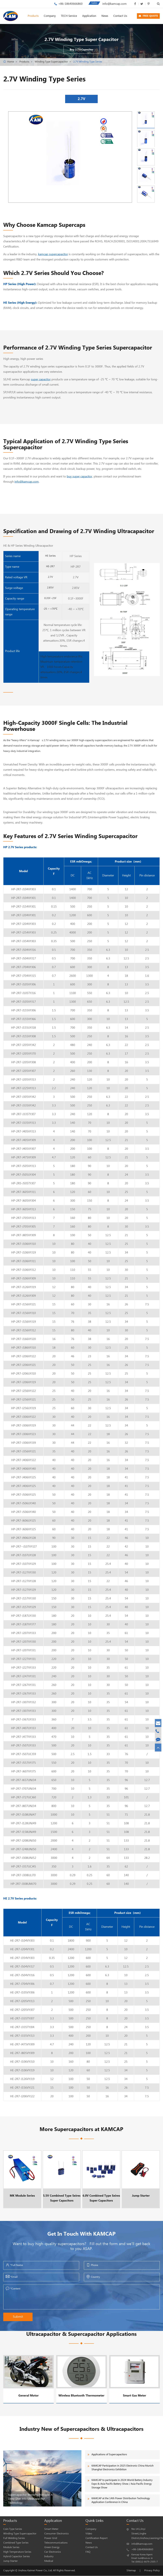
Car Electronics (52, 2552)
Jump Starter (10, 2561)
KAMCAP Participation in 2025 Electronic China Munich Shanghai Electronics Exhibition (121, 2468)
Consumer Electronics (56, 2534)
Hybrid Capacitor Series (16, 2557)
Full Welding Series (14, 2538)
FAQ (87, 2552)
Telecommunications (56, 2543)
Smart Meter (51, 2529)
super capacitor (41, 380)
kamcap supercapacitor (53, 255)
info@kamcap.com (114, 4)
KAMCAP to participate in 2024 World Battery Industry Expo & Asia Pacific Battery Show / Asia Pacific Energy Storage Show (120, 2484)
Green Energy (52, 2548)
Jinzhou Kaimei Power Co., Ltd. (35, 2571)
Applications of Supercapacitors (107, 2455)
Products (33, 16)
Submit (18, 2317)
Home (10, 61)
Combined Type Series (15, 2543)
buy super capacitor (79, 477)
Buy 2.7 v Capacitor (81, 50)
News (104, 16)
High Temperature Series (17, 2552)
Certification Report (96, 2538)
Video (88, 2534)
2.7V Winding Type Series (87, 61)
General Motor (28, 2396)
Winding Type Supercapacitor (51, 61)
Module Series (11, 2548)
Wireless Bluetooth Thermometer (81, 2396)
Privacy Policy (152, 2571)
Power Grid (50, 2538)
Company (50, 16)
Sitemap (131, 2571)
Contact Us (120, 16)
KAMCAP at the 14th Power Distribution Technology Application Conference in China (119, 2500)
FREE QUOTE (148, 16)
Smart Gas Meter (134, 2396)
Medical (48, 2561)
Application (89, 16)
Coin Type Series (12, 2529)
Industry (49, 2557)
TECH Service (69, 16)
